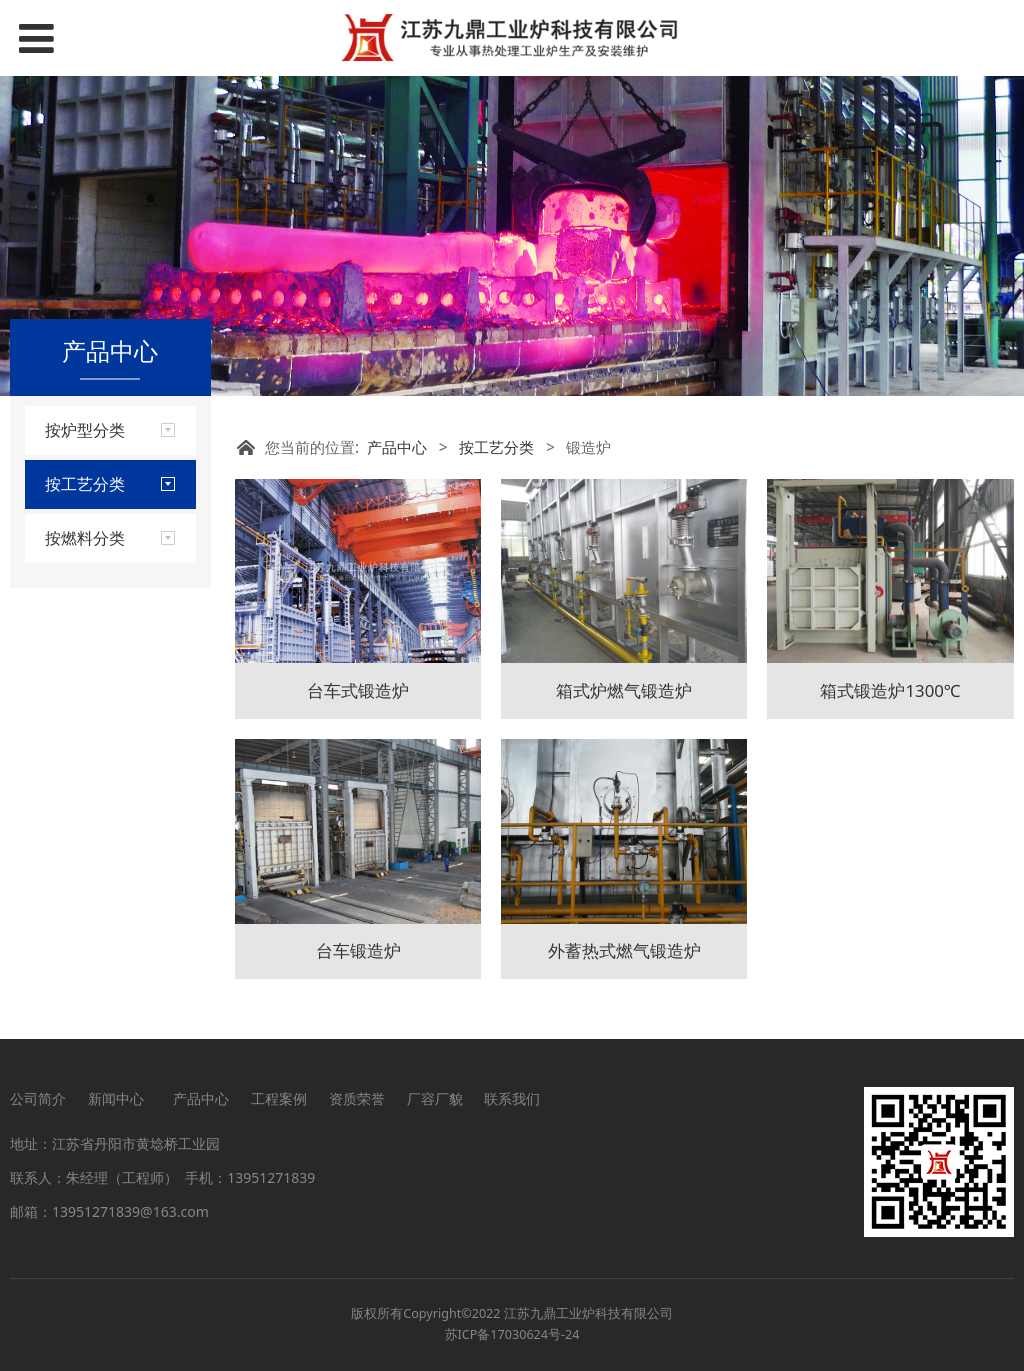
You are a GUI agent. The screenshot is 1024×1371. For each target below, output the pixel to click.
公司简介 (38, 1098)
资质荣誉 (357, 1098)
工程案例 (279, 1098)
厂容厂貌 (435, 1098)
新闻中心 (119, 1098)
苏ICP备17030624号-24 (512, 1334)
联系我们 (512, 1098)
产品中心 (397, 447)
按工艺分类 (496, 447)
